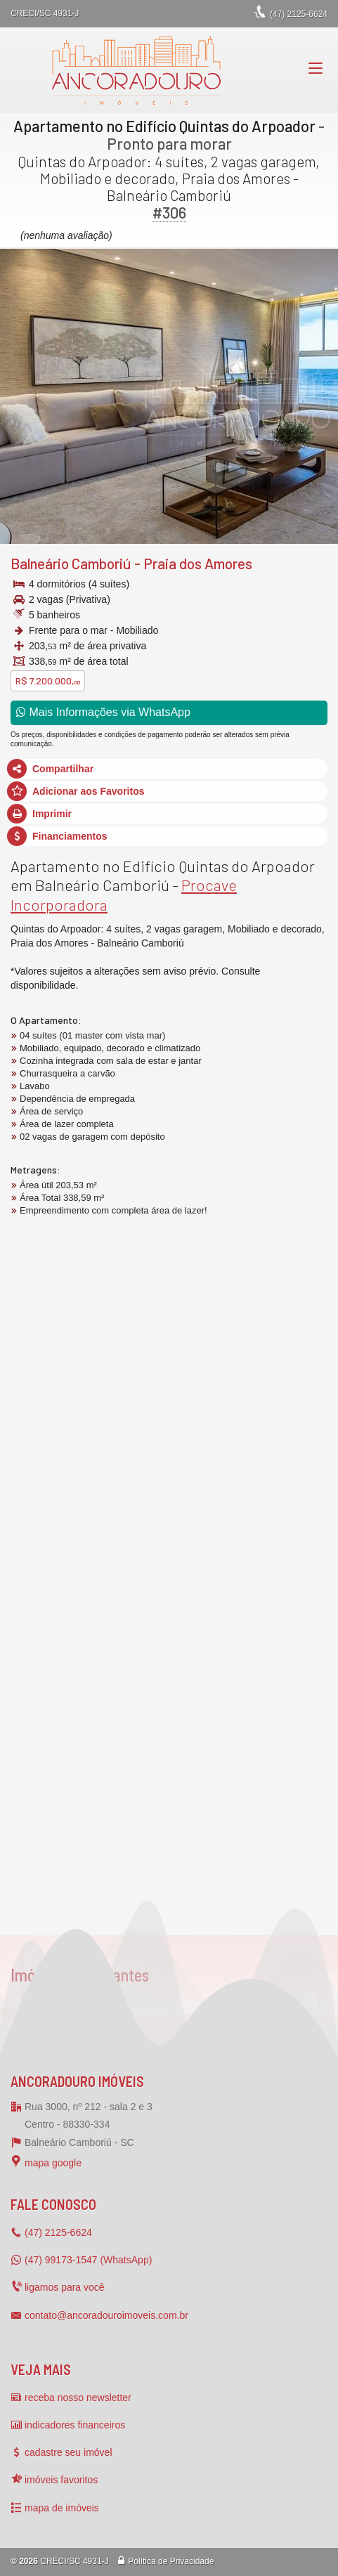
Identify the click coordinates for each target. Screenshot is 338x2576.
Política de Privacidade (171, 2561)
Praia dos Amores (197, 563)
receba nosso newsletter (78, 2397)
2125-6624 (298, 14)
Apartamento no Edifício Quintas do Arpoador (164, 126)
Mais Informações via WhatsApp (103, 712)
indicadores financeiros (75, 2425)
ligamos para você (65, 2287)
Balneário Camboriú (71, 563)
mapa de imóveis (62, 2507)
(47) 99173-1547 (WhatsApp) (88, 2259)
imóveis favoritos (61, 2479)
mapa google (53, 2162)
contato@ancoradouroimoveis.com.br (106, 2315)
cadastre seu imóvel (68, 2452)
